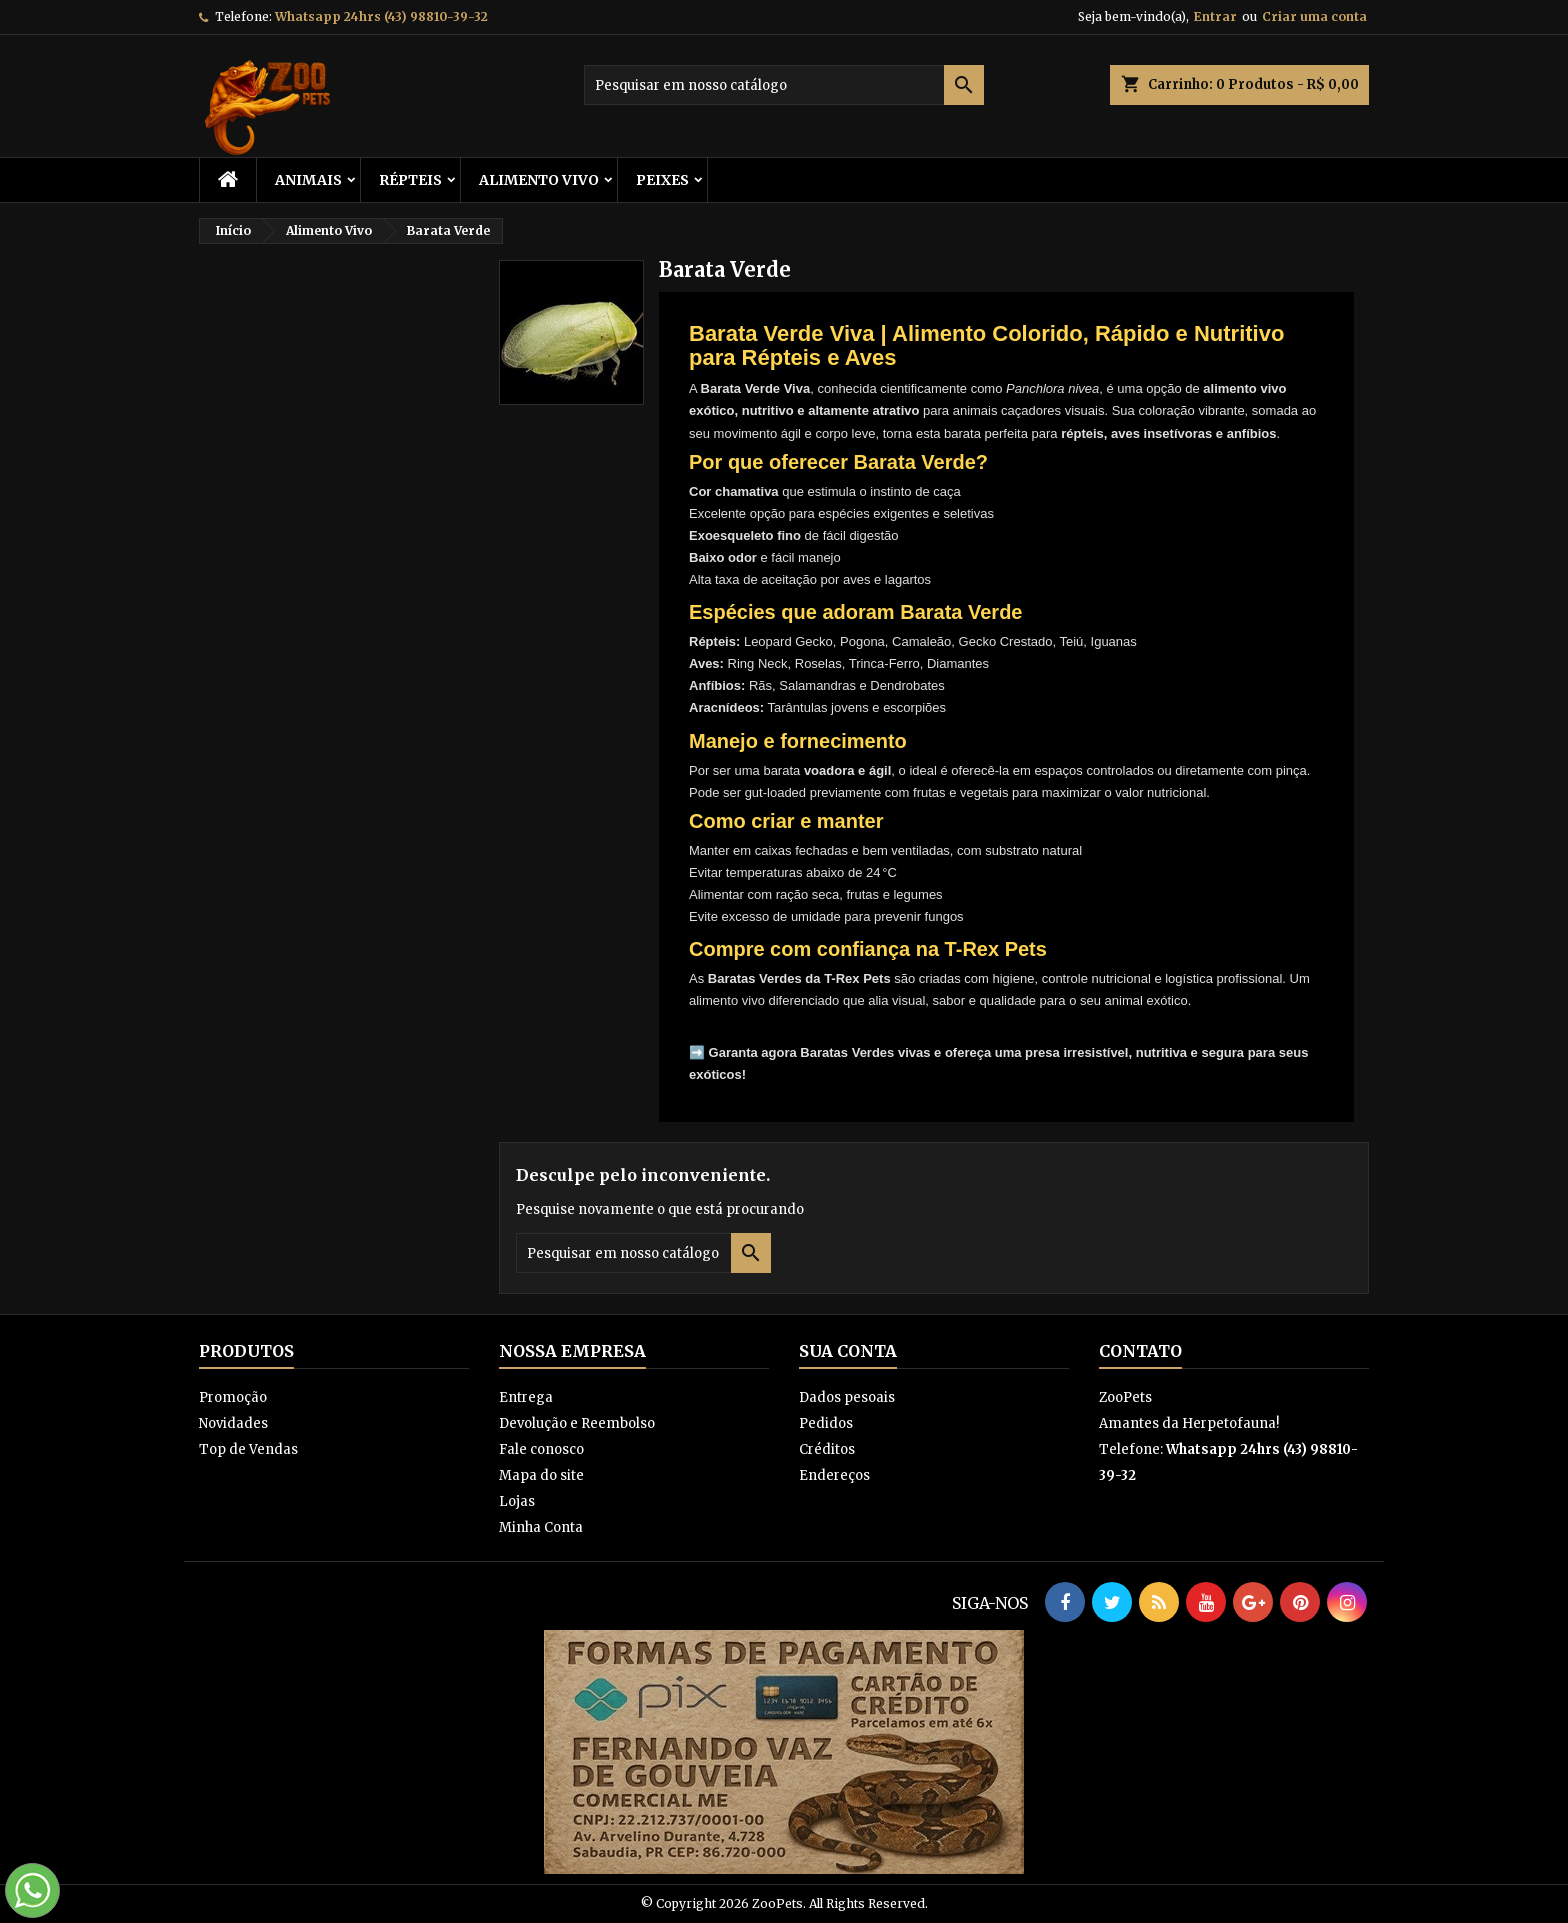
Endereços (834, 1475)
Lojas (517, 1501)
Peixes (662, 180)
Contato (1140, 1351)
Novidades (233, 1423)
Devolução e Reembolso (577, 1423)
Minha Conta (541, 1527)
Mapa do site (541, 1475)
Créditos (827, 1449)
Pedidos (826, 1423)
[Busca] (784, 85)
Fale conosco (541, 1449)
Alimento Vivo (539, 180)
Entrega (526, 1397)
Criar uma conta (1314, 16)
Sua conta (848, 1351)
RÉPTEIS (410, 180)
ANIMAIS (308, 180)
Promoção (233, 1397)
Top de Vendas (248, 1449)
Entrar (1215, 16)
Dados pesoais (847, 1397)
